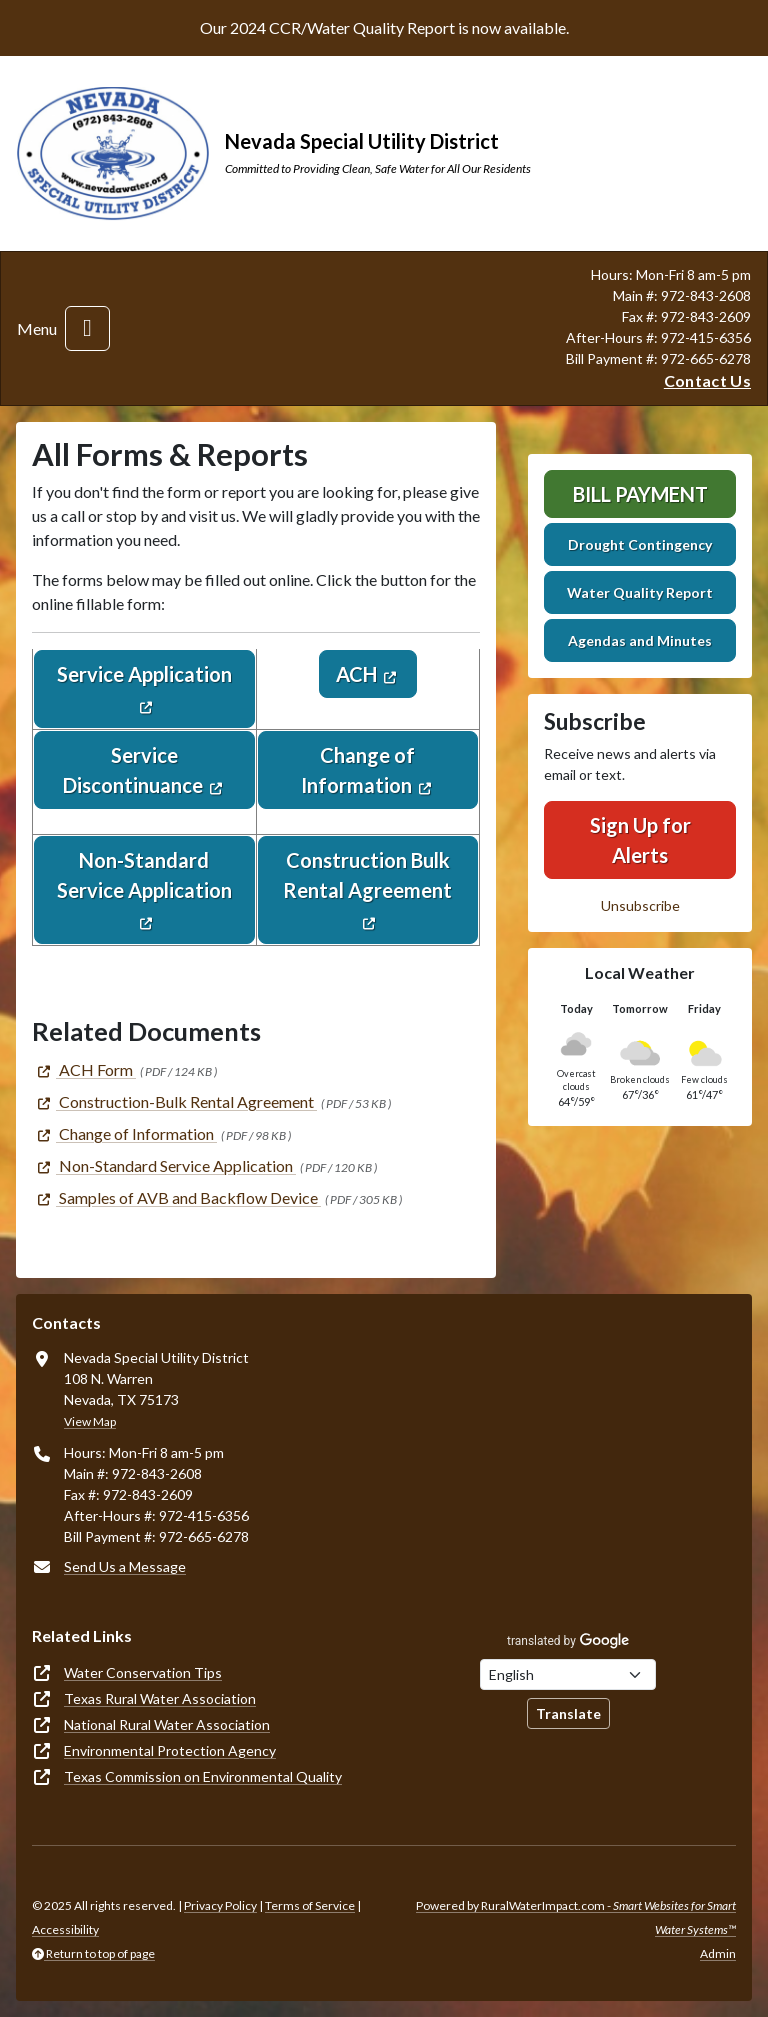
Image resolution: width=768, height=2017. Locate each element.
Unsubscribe (640, 905)
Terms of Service (310, 1905)
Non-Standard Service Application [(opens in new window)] (144, 875)
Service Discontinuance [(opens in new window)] (133, 770)
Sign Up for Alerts (640, 840)
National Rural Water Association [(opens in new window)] (167, 1724)
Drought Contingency (640, 544)
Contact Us (707, 380)
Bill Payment (640, 494)
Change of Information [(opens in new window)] (358, 770)
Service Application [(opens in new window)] (144, 674)
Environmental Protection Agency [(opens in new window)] (170, 1750)
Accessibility (65, 1929)
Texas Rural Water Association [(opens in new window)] (160, 1698)
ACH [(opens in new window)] (356, 674)
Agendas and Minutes (640, 640)
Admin (718, 1953)
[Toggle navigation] (87, 328)
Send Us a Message (125, 1566)
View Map (90, 1421)
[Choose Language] (568, 1674)
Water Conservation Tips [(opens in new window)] (143, 1672)
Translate (568, 1713)
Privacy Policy (220, 1905)
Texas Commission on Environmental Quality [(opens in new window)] (203, 1776)
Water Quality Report (640, 592)
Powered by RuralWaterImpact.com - (576, 1917)
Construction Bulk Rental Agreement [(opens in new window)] (367, 875)
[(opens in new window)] (84, 1069)
